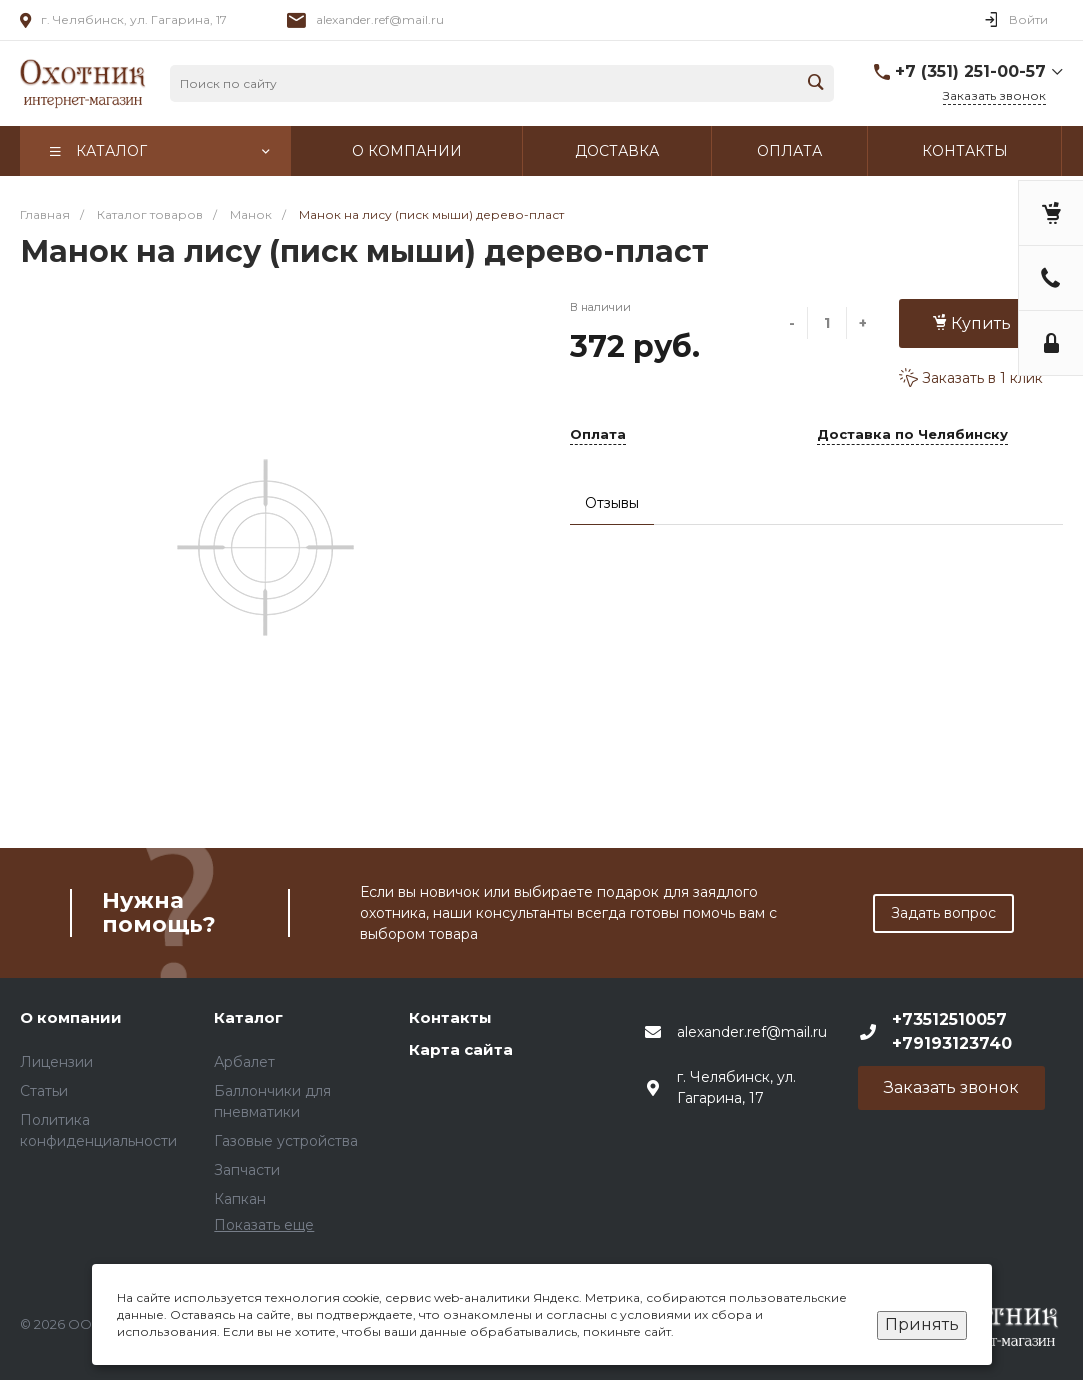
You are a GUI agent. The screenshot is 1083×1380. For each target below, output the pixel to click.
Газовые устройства (286, 1141)
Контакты (450, 1017)
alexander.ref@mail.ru (380, 19)
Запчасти (247, 1170)
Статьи (44, 1091)
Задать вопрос (943, 913)
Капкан (240, 1199)
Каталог (248, 1017)
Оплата (598, 435)
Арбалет (244, 1062)
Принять (922, 1324)
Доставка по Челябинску (912, 435)
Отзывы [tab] (612, 503)
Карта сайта (461, 1049)
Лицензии (56, 1062)
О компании (71, 1017)
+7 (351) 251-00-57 (970, 71)
